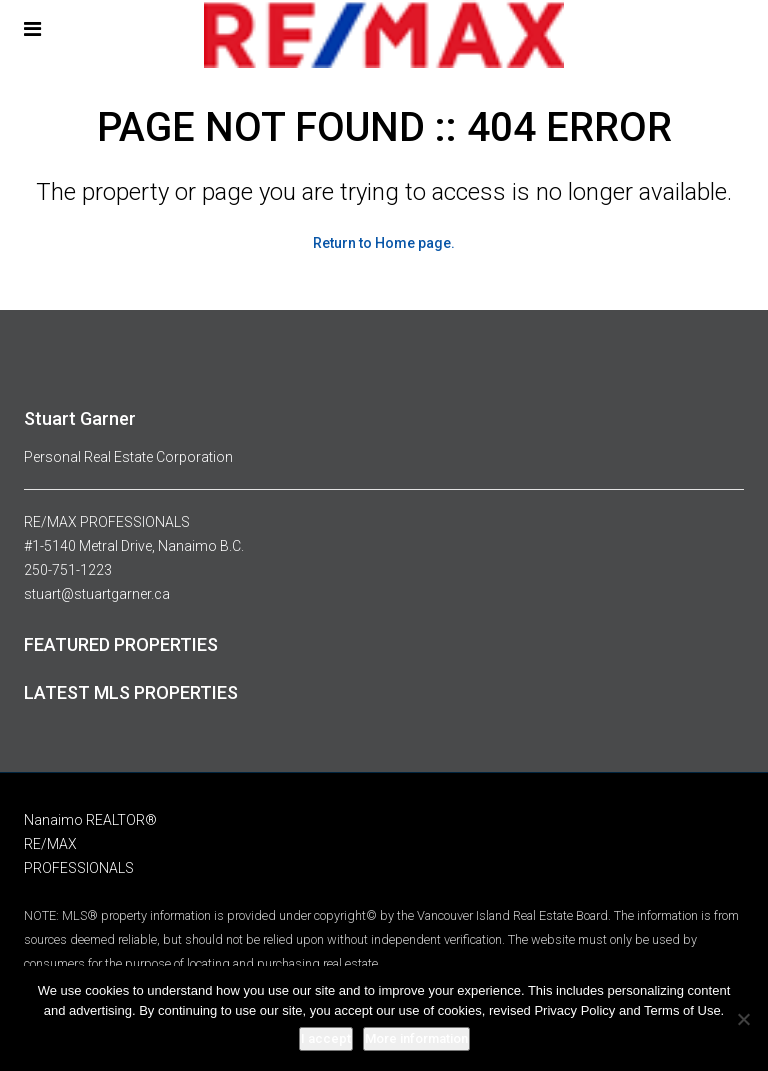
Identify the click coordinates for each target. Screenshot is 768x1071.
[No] (743, 1019)
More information (416, 1038)
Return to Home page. (384, 243)
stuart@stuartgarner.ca (97, 594)
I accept (326, 1038)
